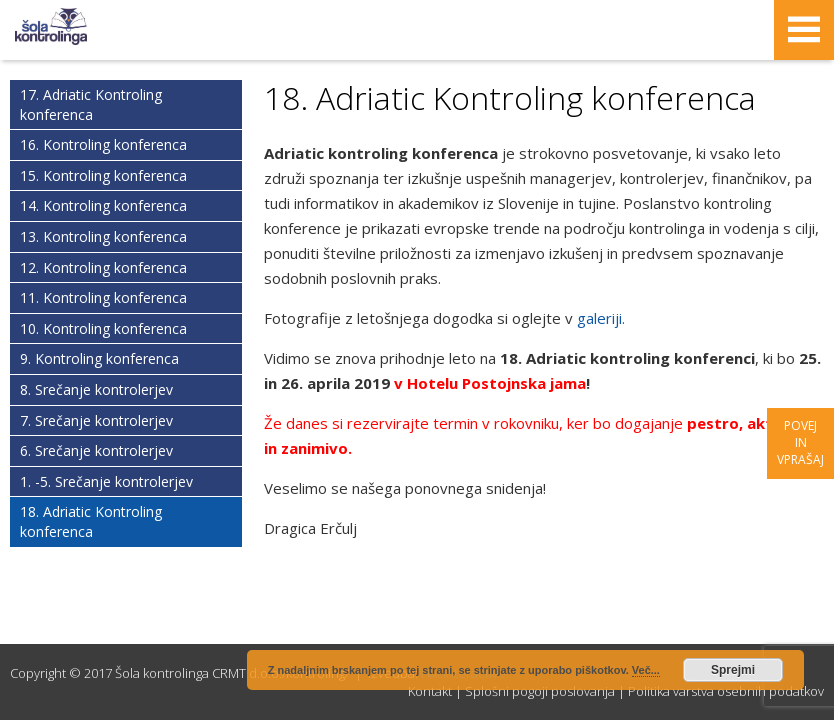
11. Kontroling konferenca (103, 297)
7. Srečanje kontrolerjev (96, 420)
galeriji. (599, 318)
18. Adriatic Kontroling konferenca (91, 521)
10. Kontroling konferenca (103, 328)
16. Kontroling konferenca (103, 144)
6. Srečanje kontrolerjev (96, 450)
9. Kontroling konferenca (99, 358)
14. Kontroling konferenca (103, 205)
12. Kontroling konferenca (103, 267)
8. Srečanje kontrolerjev (96, 389)
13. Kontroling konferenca (103, 236)
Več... (646, 670)
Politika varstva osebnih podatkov (726, 691)
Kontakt (430, 691)
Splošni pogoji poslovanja (540, 691)
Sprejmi (733, 670)
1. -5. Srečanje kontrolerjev (106, 481)
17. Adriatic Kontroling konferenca (91, 104)
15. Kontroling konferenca (103, 175)
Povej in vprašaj (800, 442)
